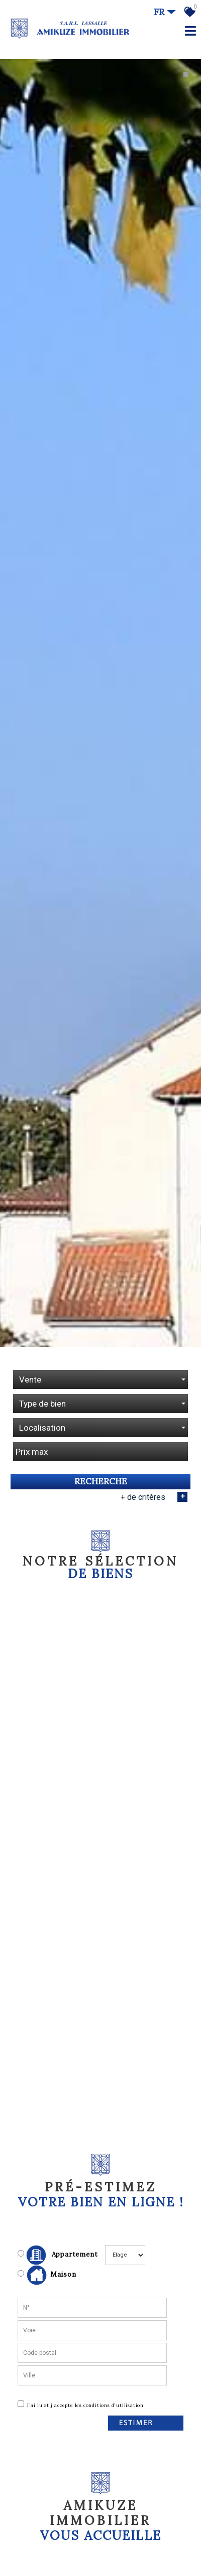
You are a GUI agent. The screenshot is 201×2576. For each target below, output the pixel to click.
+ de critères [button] (154, 1478)
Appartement (57, 2236)
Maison (51, 2257)
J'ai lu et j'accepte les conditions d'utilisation (85, 2386)
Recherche (100, 1463)
